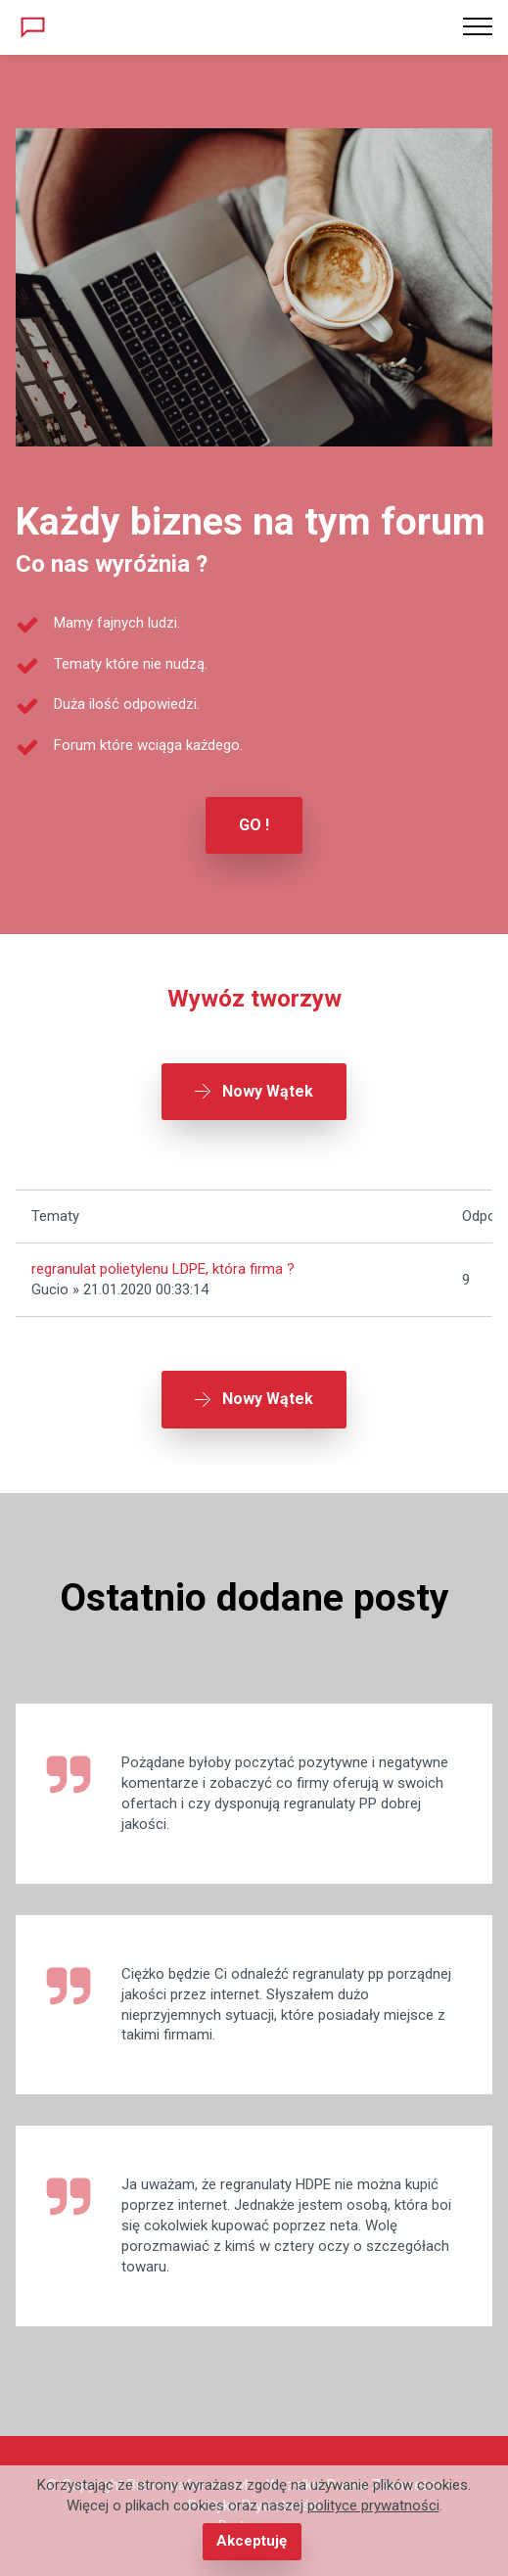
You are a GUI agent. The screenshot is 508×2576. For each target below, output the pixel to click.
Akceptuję (251, 2541)
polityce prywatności (373, 2506)
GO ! (254, 825)
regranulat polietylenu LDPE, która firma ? (163, 1269)
